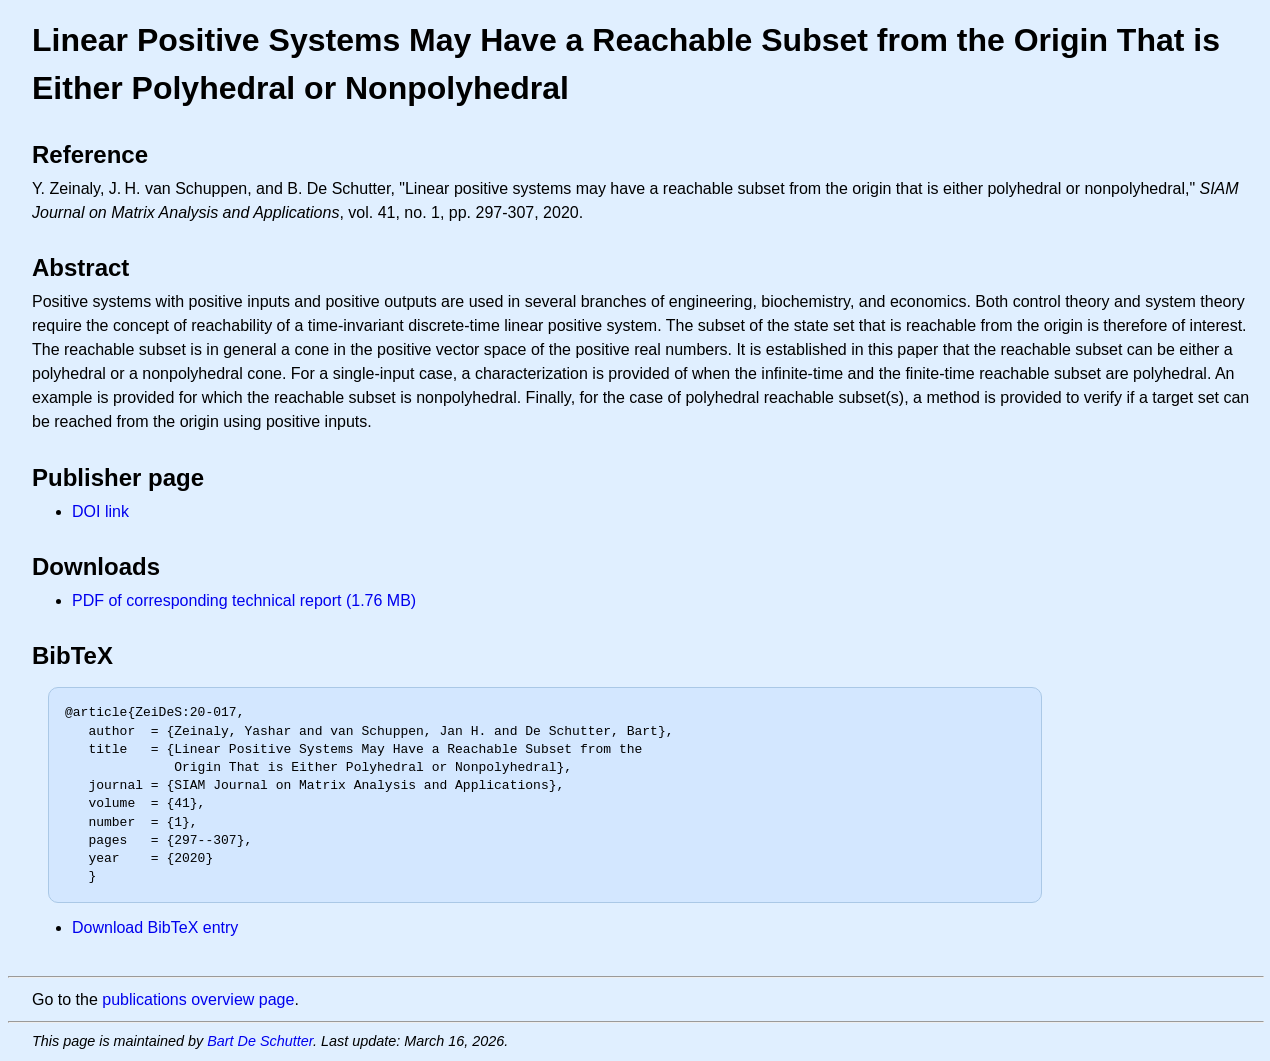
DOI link (100, 511)
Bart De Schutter (260, 1041)
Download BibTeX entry (155, 927)
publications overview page (198, 999)
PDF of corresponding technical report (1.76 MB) (244, 600)
